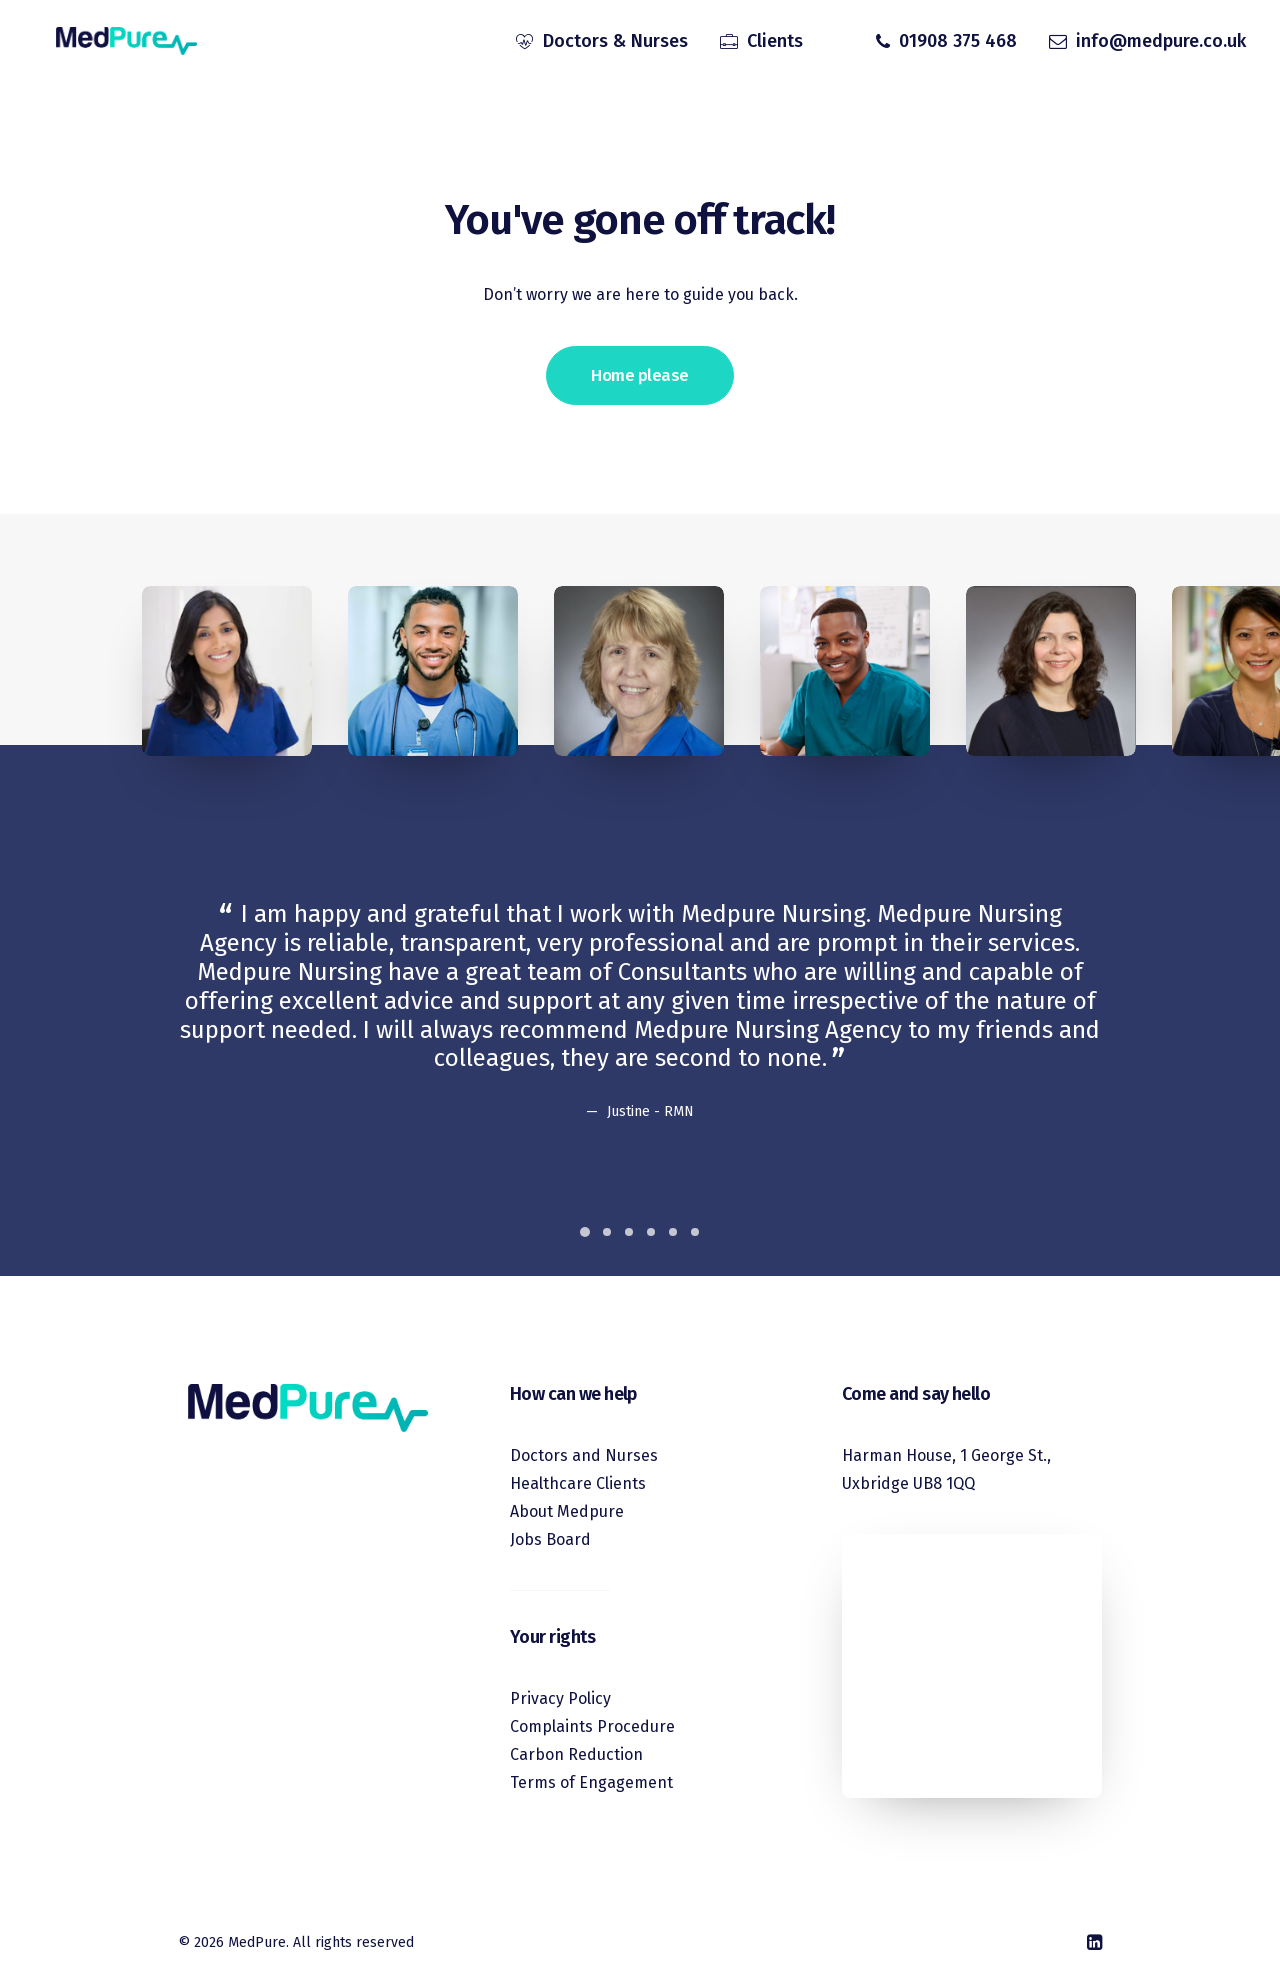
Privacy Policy (560, 1698)
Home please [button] (639, 375)
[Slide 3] (629, 1232)
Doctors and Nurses (584, 1455)
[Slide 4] (651, 1232)
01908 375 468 (958, 43)
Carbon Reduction (576, 1754)
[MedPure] (115, 43)
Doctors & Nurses (615, 43)
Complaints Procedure (592, 1726)
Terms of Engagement (591, 1782)
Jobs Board (550, 1539)
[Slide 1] (585, 1232)
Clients (775, 43)
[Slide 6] (695, 1232)
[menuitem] (602, 43)
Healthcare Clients (578, 1483)
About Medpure (567, 1511)
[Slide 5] (673, 1232)
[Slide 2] (607, 1232)
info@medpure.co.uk (1161, 43)
